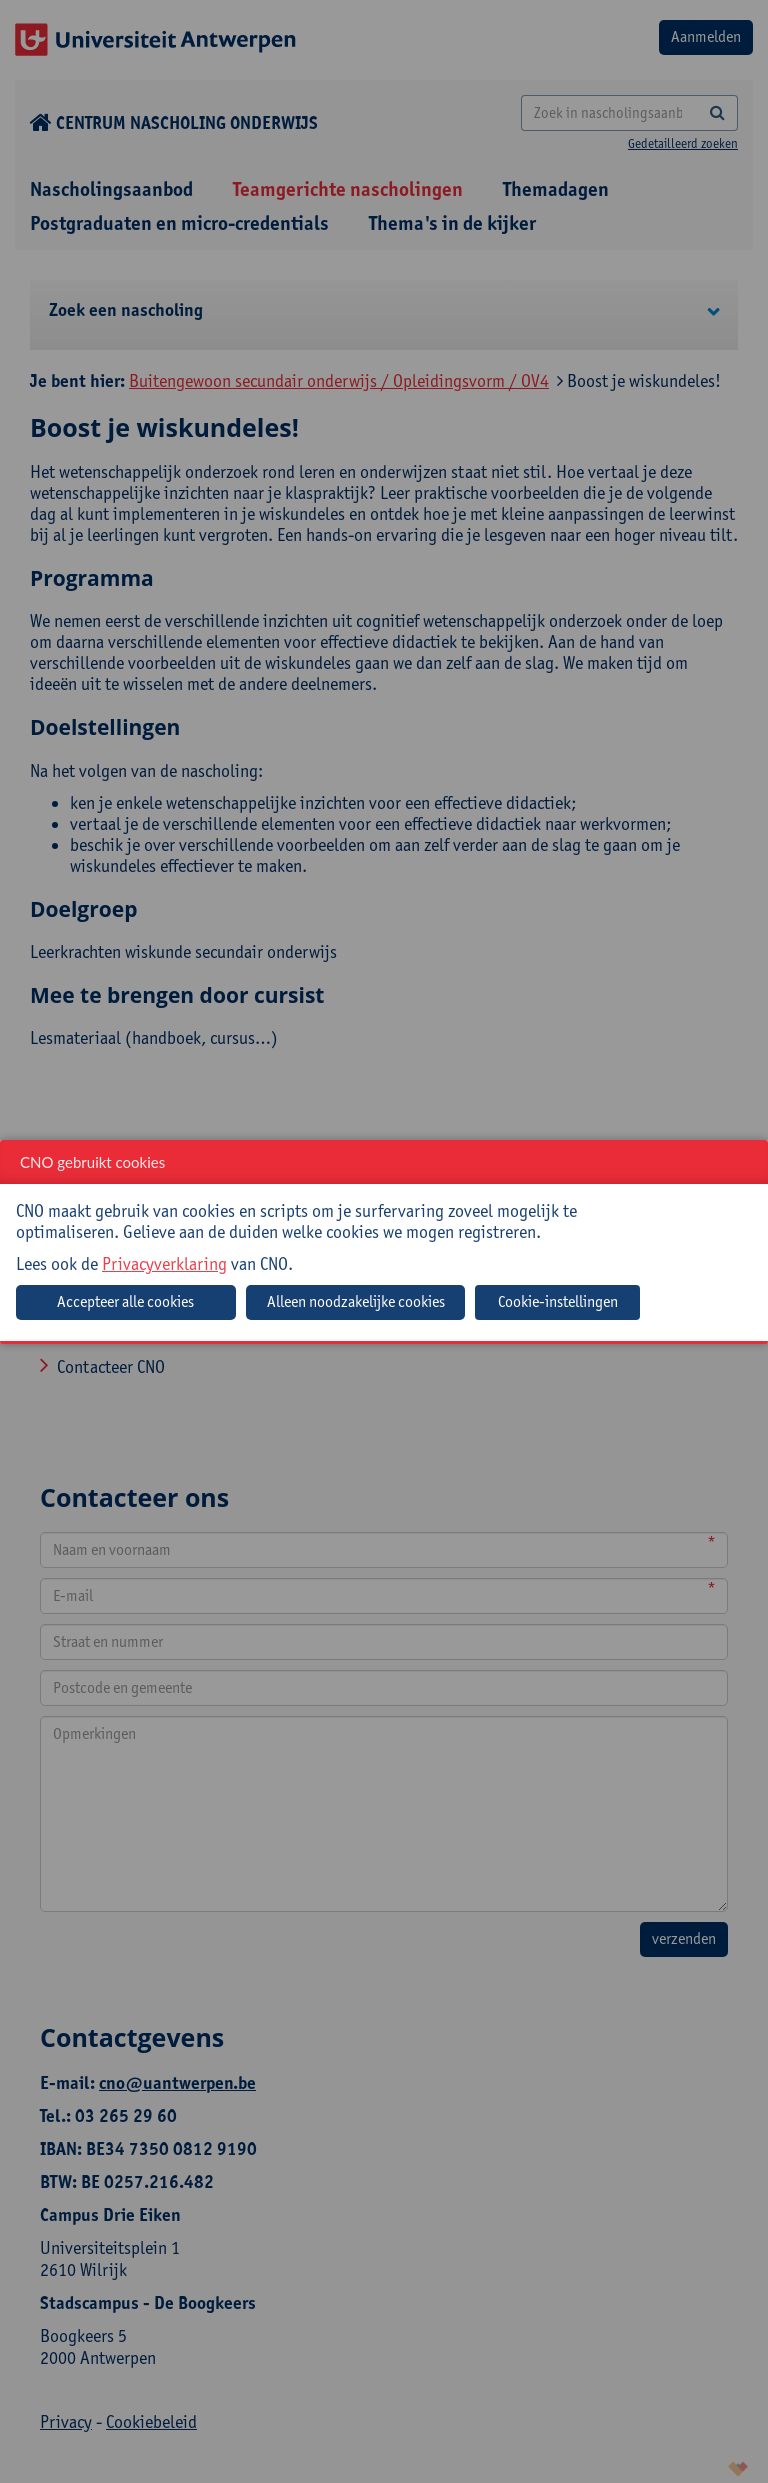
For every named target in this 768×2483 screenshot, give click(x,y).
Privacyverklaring (164, 1263)
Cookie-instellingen (558, 1301)
